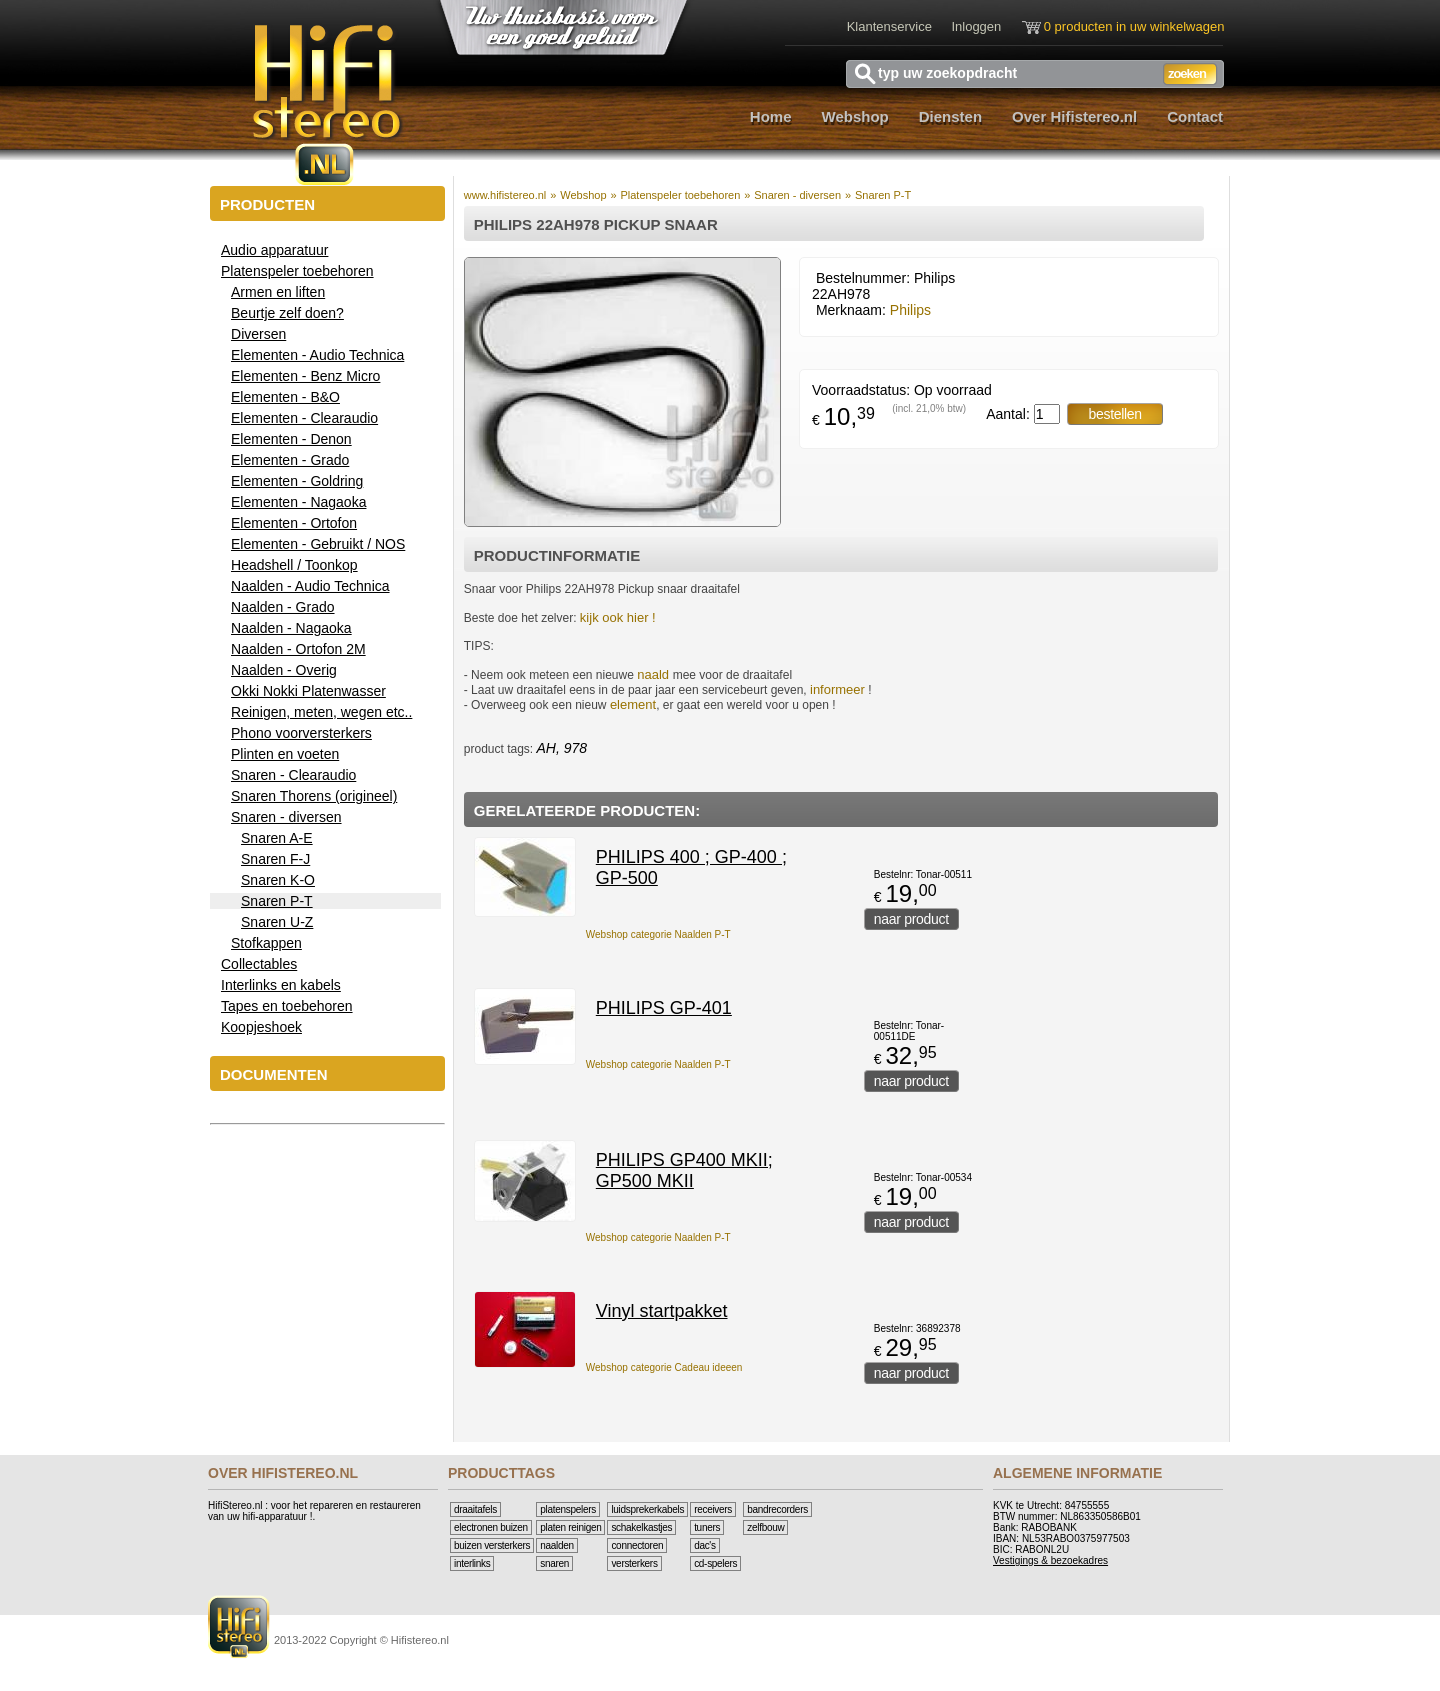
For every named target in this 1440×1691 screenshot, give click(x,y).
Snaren (554, 1563)
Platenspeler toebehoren (680, 195)
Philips (910, 310)
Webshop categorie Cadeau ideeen (664, 1367)
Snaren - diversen (797, 195)
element (633, 704)
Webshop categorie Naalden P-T (658, 934)
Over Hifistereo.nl (1074, 116)
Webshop (855, 116)
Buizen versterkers (492, 1545)
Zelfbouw (765, 1527)
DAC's (705, 1545)
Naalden (557, 1545)
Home (771, 116)
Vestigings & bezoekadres (1050, 1560)
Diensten (950, 116)
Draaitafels (475, 1509)
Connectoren (637, 1545)
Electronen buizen (491, 1527)
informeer (837, 689)
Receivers (713, 1509)
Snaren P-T (883, 195)
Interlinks (472, 1563)
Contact (1195, 116)
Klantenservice (889, 26)
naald (654, 674)
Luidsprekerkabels (647, 1509)
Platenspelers (568, 1509)
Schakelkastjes (641, 1527)
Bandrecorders (777, 1509)
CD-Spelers (715, 1563)
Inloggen (976, 26)
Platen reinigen (570, 1527)
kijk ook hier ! (618, 617)
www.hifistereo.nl (505, 195)
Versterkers (634, 1563)
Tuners (707, 1527)
